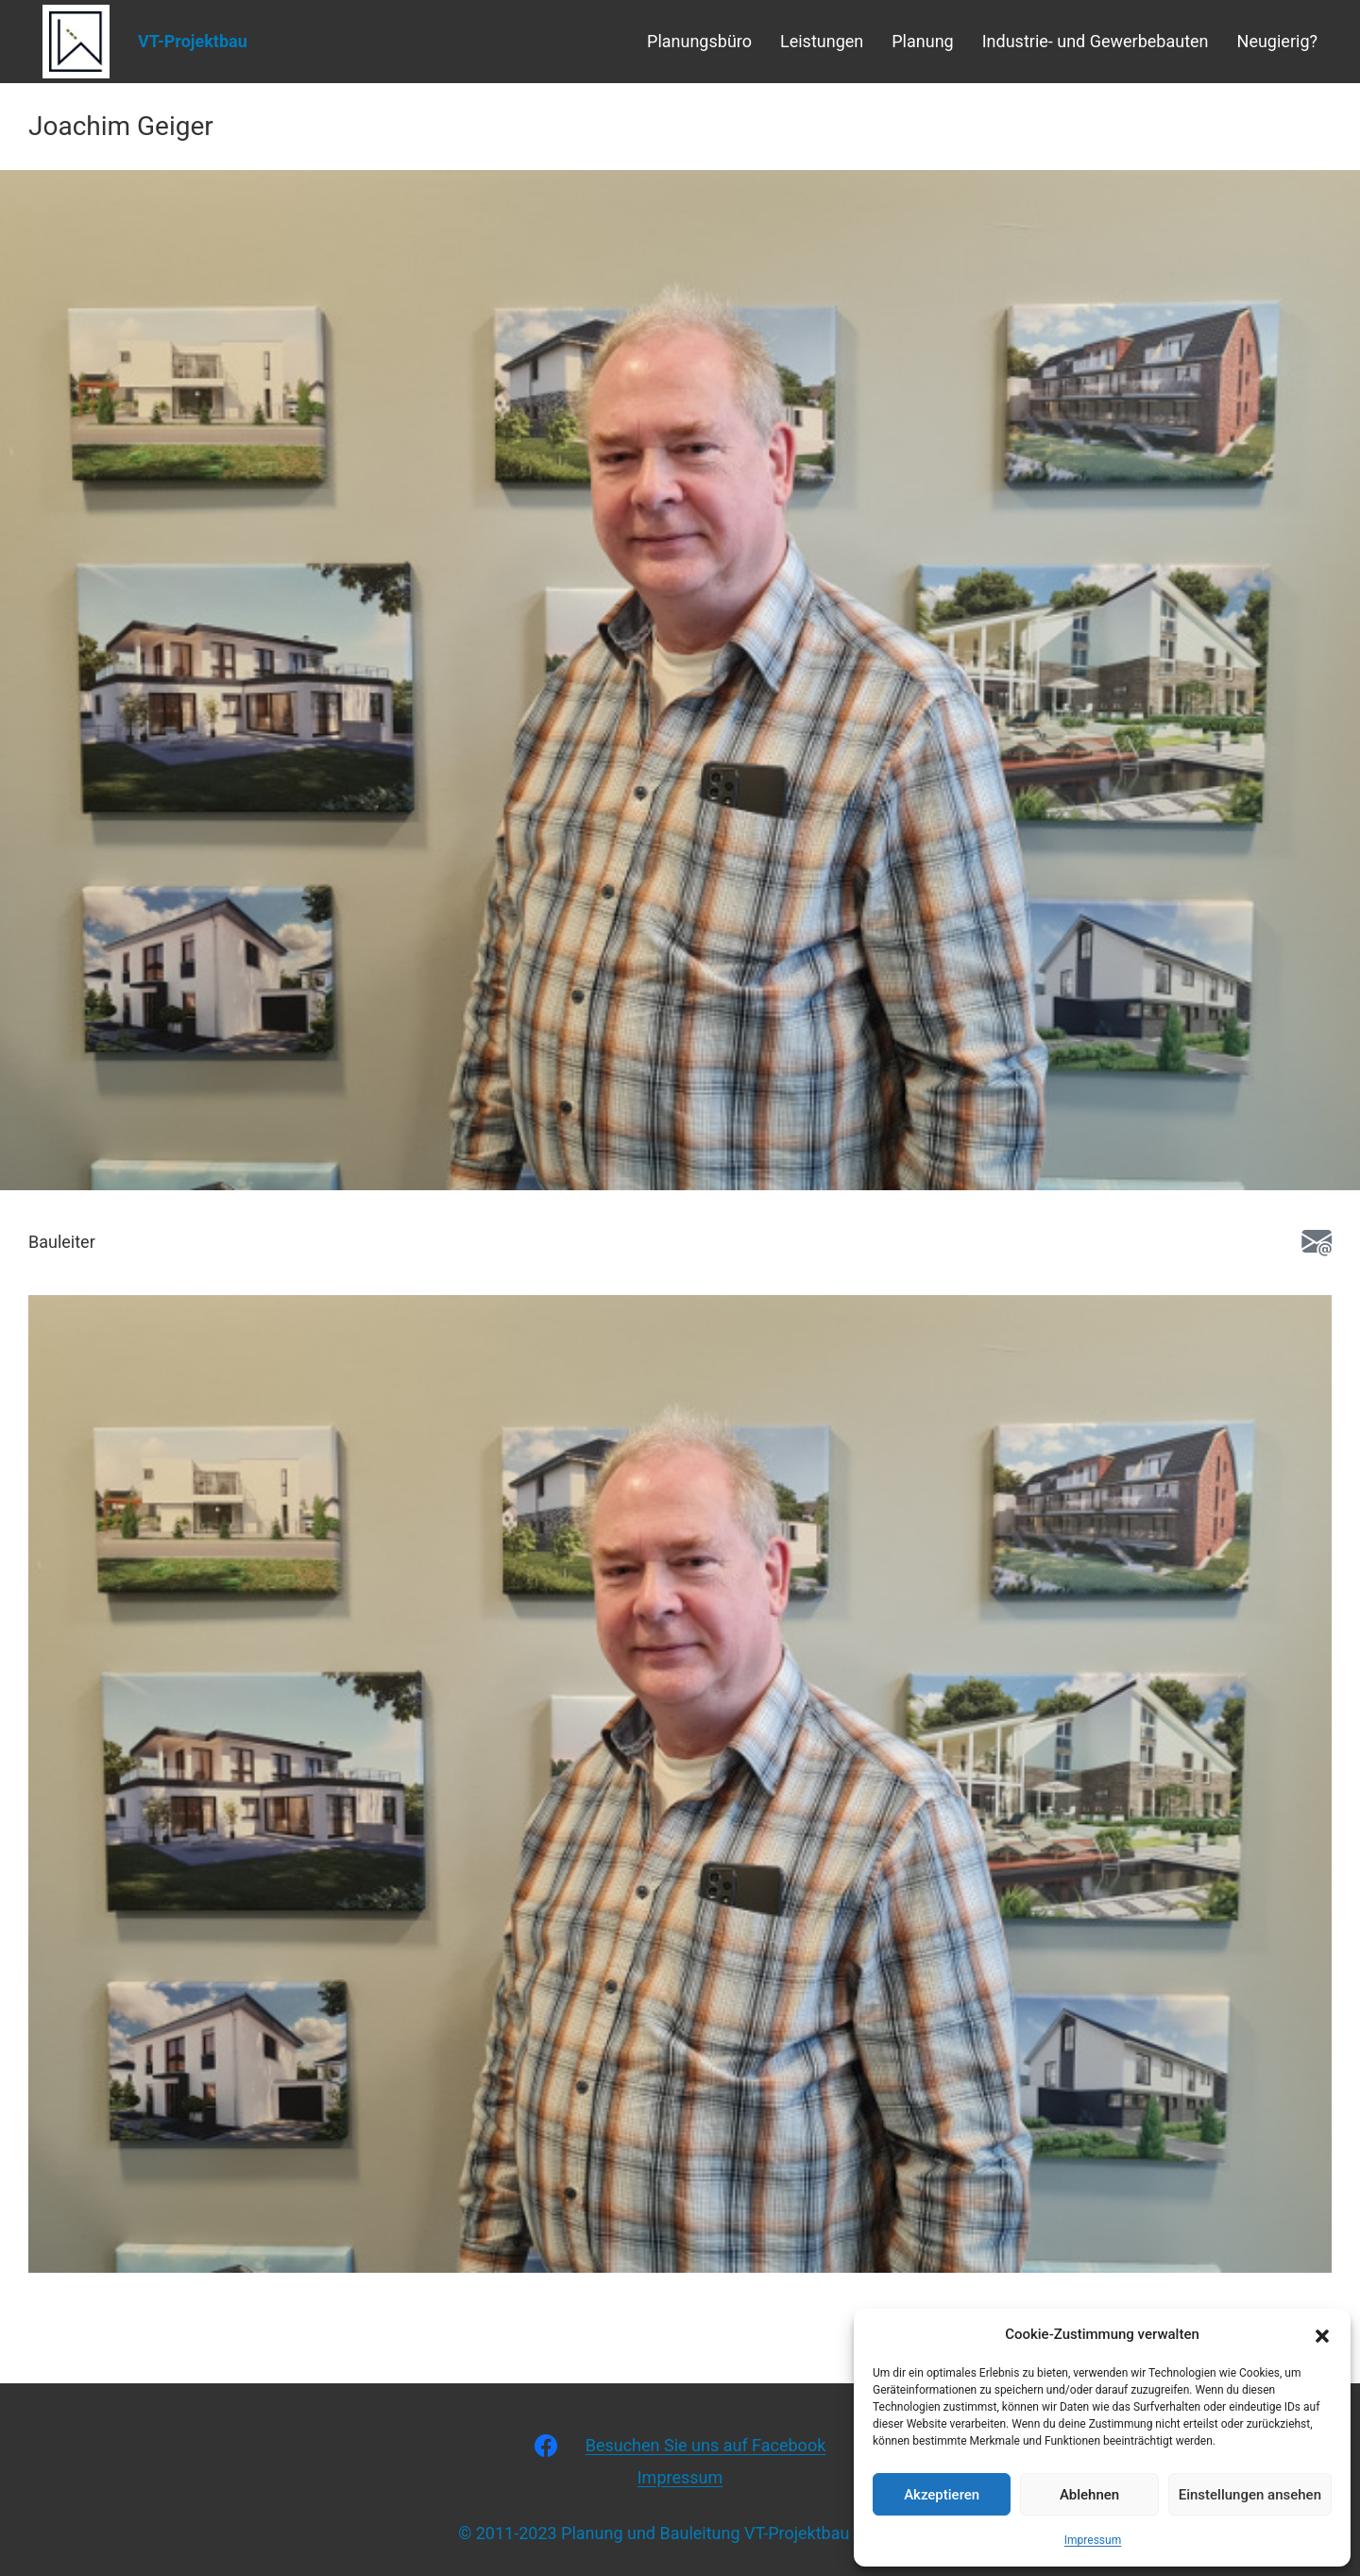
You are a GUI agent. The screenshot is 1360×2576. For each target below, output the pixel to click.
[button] (1322, 2334)
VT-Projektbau (192, 41)
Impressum (1092, 2540)
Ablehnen (1089, 2494)
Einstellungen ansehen (1250, 2494)
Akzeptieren (941, 2494)
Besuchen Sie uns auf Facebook (706, 2445)
